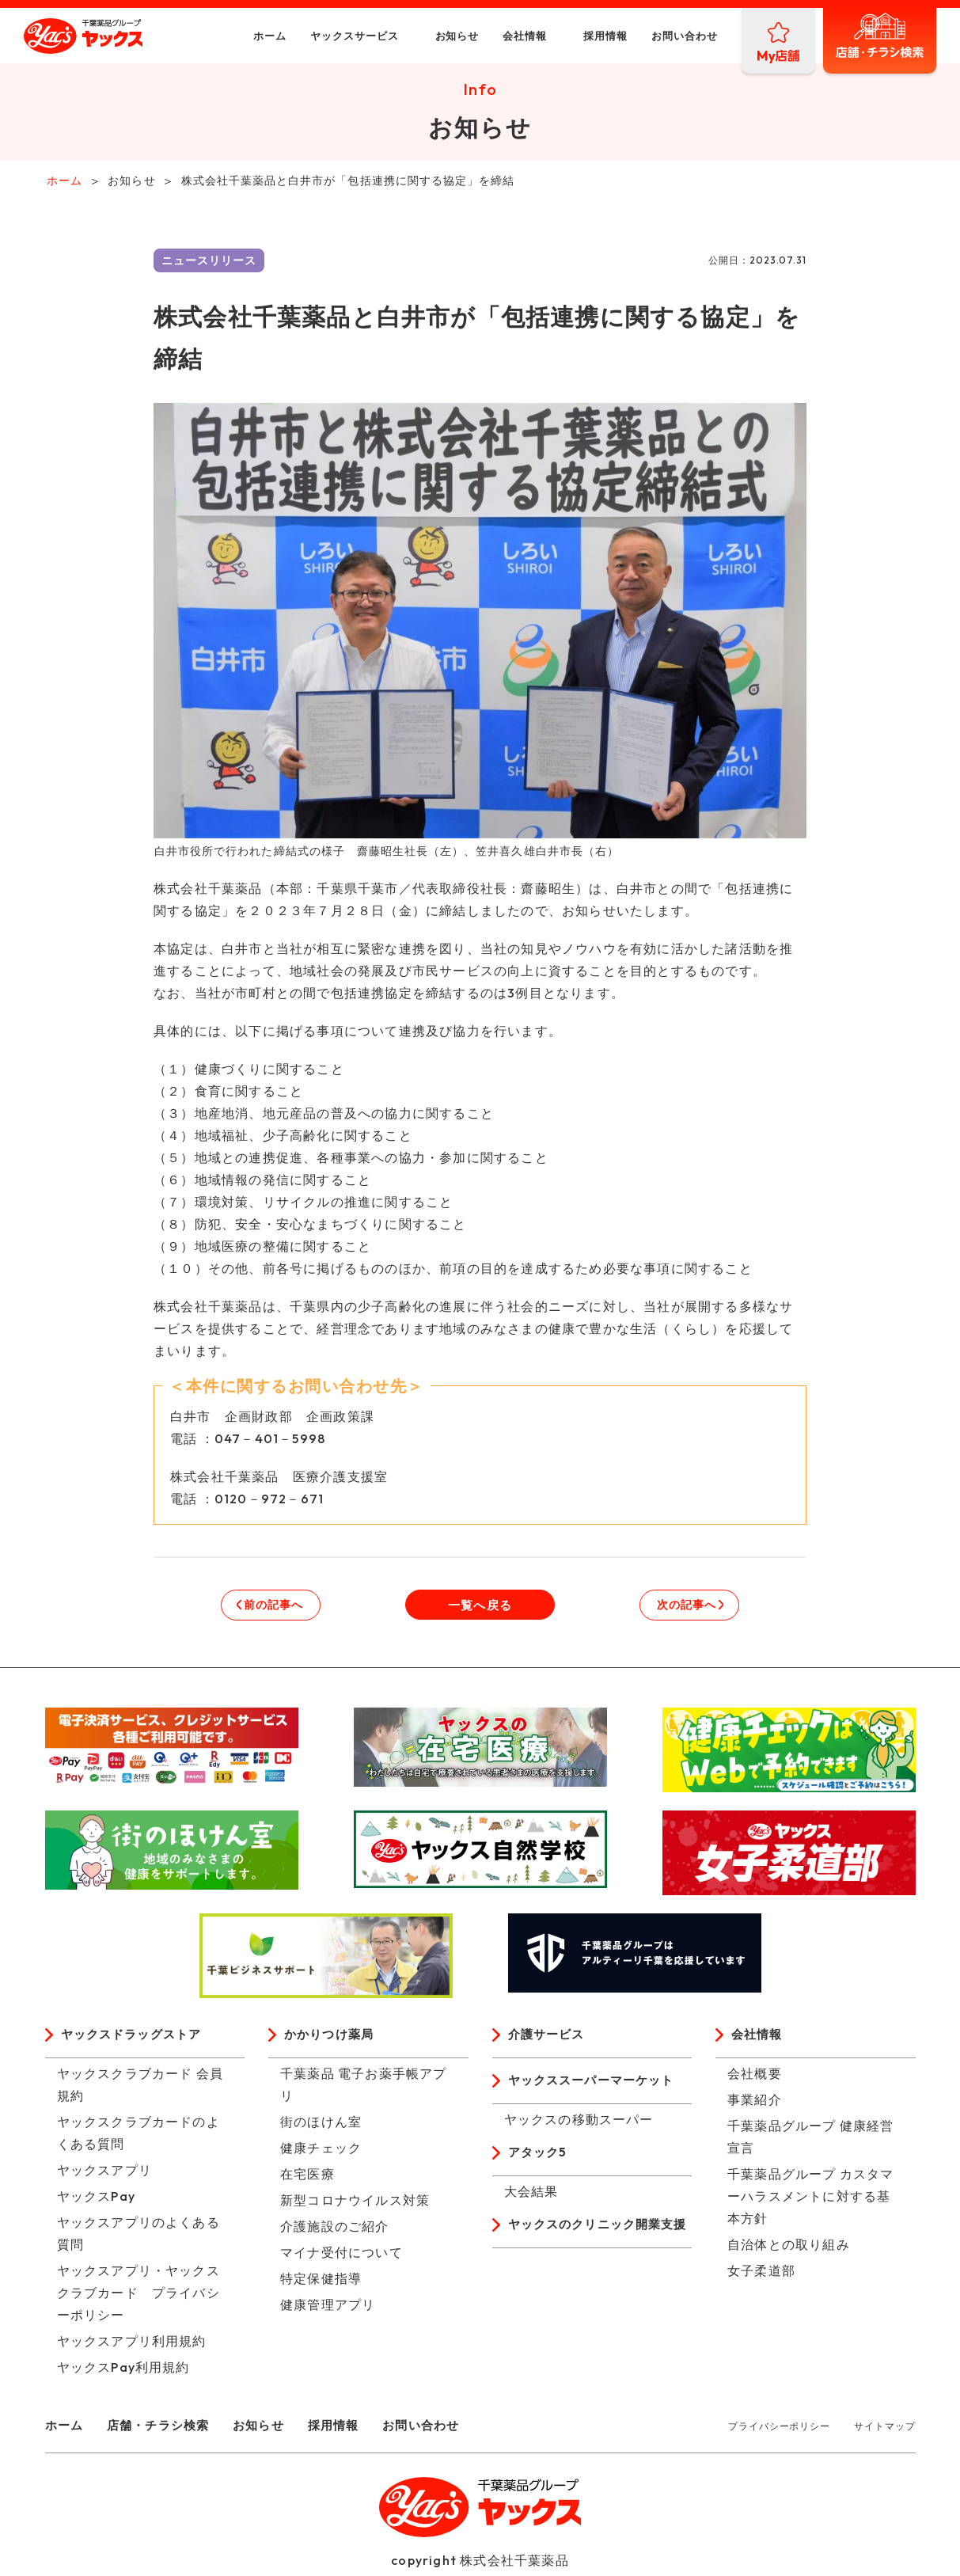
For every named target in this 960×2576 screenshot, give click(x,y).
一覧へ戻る (480, 1608)
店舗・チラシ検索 (163, 2429)
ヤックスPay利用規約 (123, 2372)
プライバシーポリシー (779, 2431)
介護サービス (549, 2039)
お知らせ (418, 35)
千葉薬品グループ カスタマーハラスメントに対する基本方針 (810, 2201)
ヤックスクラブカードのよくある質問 (138, 2137)
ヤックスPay (96, 2201)
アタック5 (539, 2159)
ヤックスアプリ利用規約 (132, 2346)
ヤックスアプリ (104, 2175)
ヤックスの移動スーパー (579, 2125)
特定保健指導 (321, 2283)
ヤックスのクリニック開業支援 (596, 2243)
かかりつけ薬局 (331, 2039)
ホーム (231, 35)
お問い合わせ (646, 35)
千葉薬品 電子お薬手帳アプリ (363, 2089)
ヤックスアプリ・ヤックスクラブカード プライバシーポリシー (138, 2297)
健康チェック (321, 2152)
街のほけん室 (321, 2126)
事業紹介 (754, 2104)
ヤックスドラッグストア (136, 2039)
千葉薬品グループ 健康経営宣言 (810, 2141)
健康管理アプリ (327, 2309)
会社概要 (754, 2078)
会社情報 (486, 35)
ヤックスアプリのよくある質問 (138, 2238)
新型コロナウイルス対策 (355, 2205)
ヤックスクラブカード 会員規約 (140, 2089)
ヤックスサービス (315, 35)
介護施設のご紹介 (334, 2231)
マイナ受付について (341, 2257)
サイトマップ (884, 2431)
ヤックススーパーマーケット (596, 2086)
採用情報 (567, 35)
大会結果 (531, 2198)
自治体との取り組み (788, 2249)
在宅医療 (307, 2179)
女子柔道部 (761, 2275)
